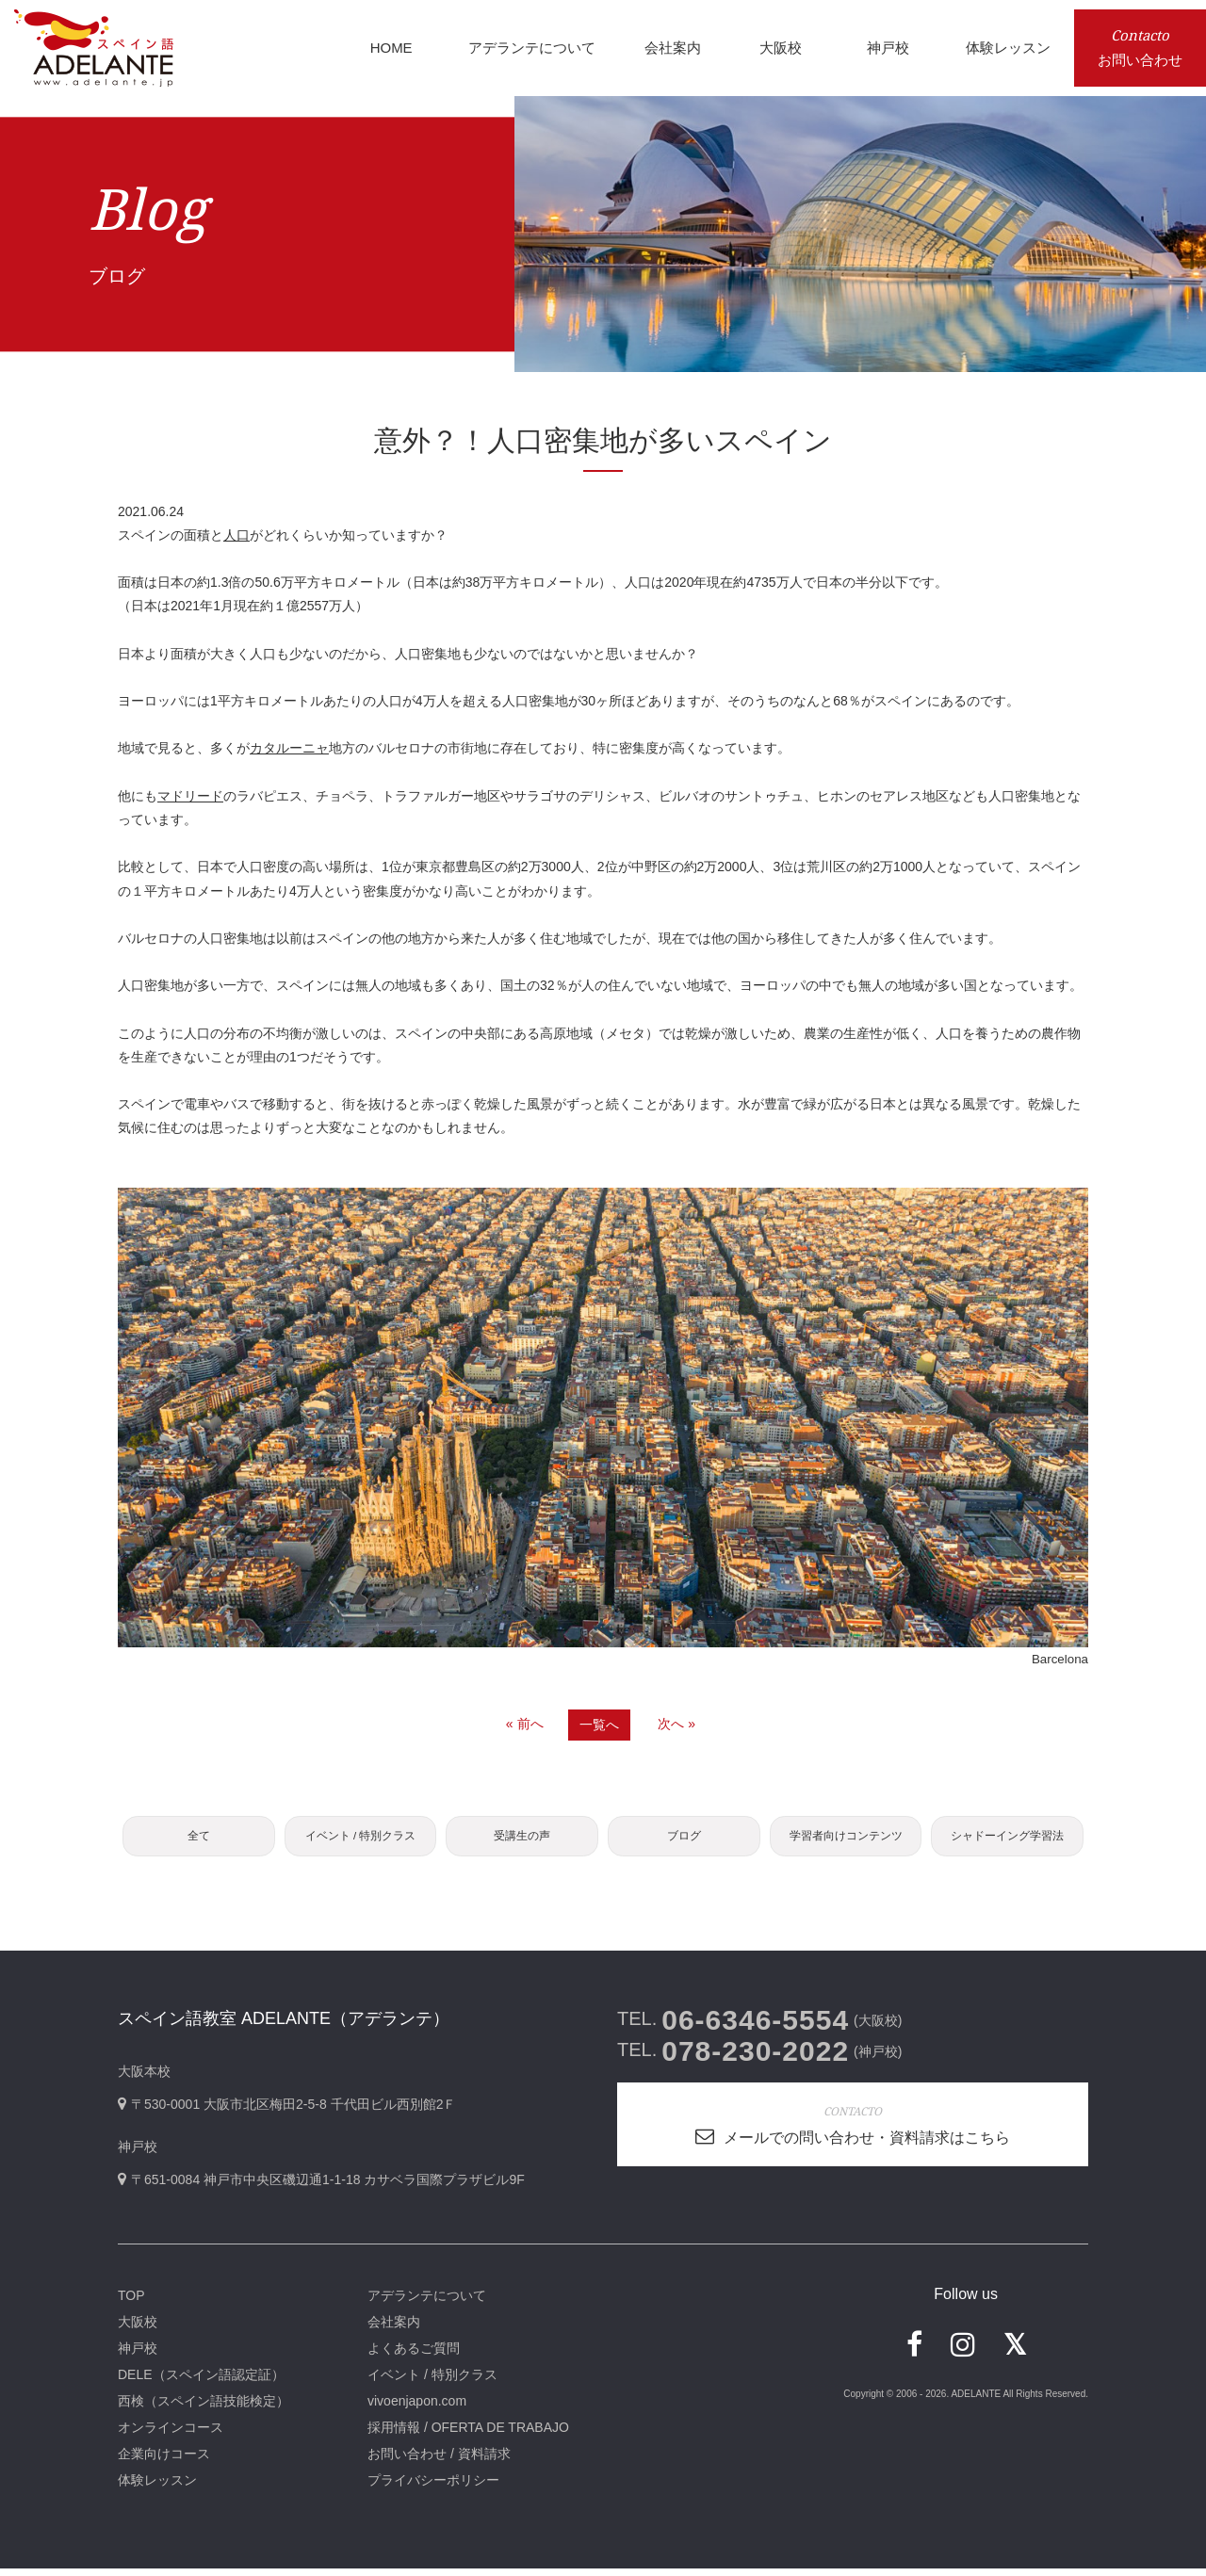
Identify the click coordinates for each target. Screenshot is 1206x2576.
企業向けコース (164, 2461)
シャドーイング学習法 (1007, 1839)
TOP (131, 2302)
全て (198, 1839)
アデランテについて (426, 2302)
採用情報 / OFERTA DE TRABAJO (468, 2434)
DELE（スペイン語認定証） (201, 2382)
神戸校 (137, 2355)
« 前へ (525, 1723)
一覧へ (599, 1724)
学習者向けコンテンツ (846, 1839)
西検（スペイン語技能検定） (203, 2408)
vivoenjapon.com (416, 2408)
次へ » (676, 1723)
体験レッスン (157, 2487)
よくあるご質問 (413, 2355)
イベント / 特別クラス (360, 1839)
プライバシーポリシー (433, 2487)
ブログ (684, 1839)
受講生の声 (522, 1839)
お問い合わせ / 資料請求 (439, 2461)
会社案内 (393, 2329)
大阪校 (137, 2329)
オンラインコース (170, 2434)
